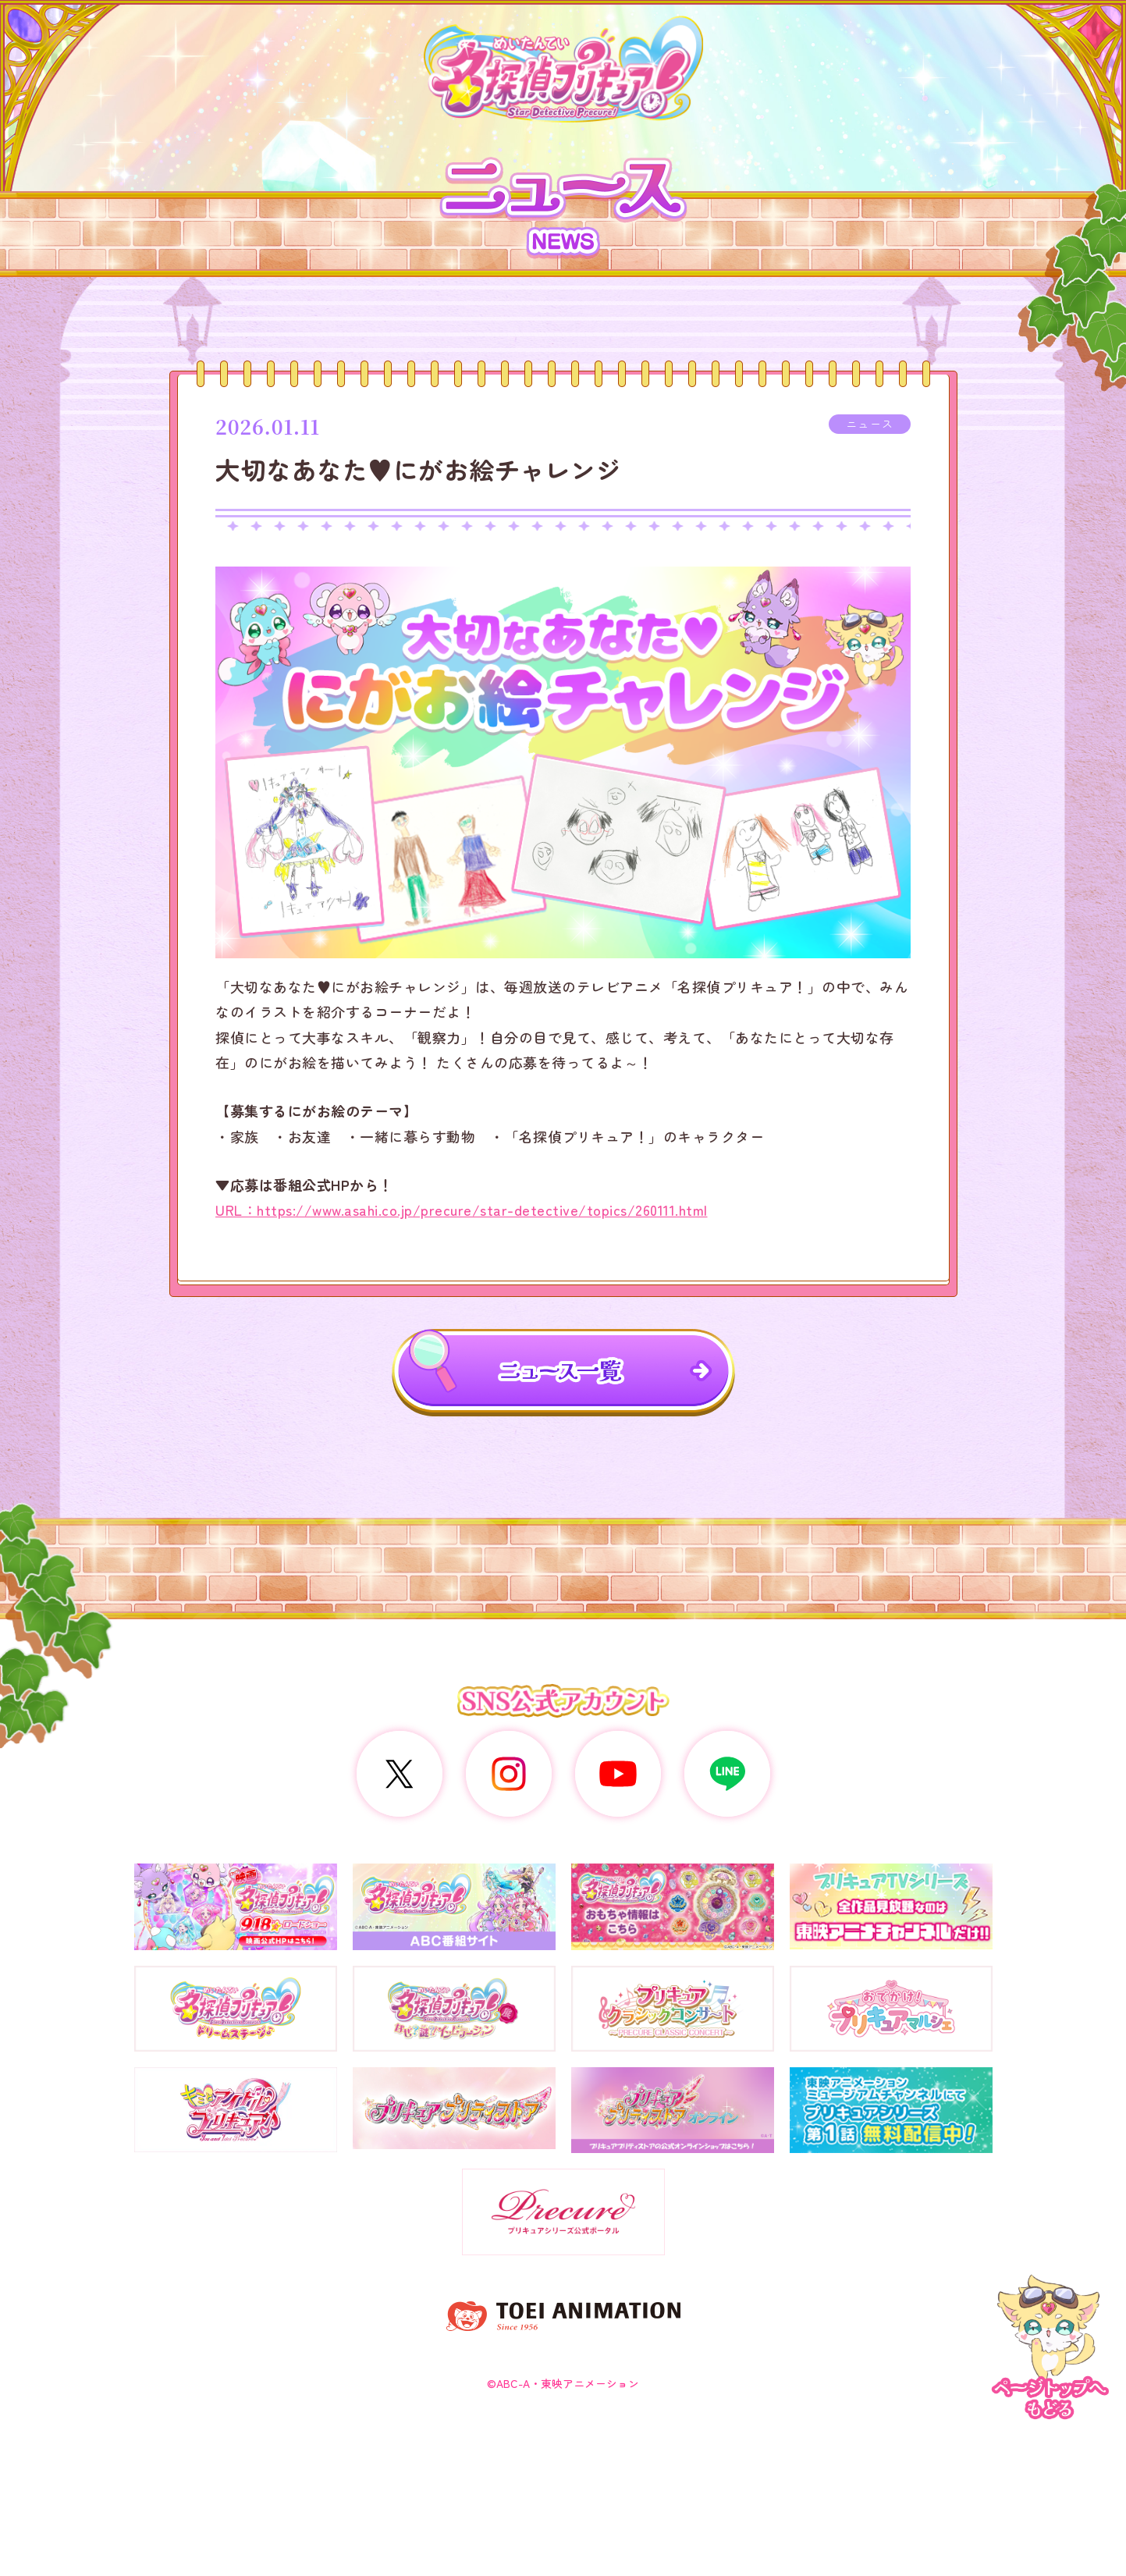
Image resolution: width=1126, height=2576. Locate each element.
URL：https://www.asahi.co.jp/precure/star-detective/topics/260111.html (461, 1209)
